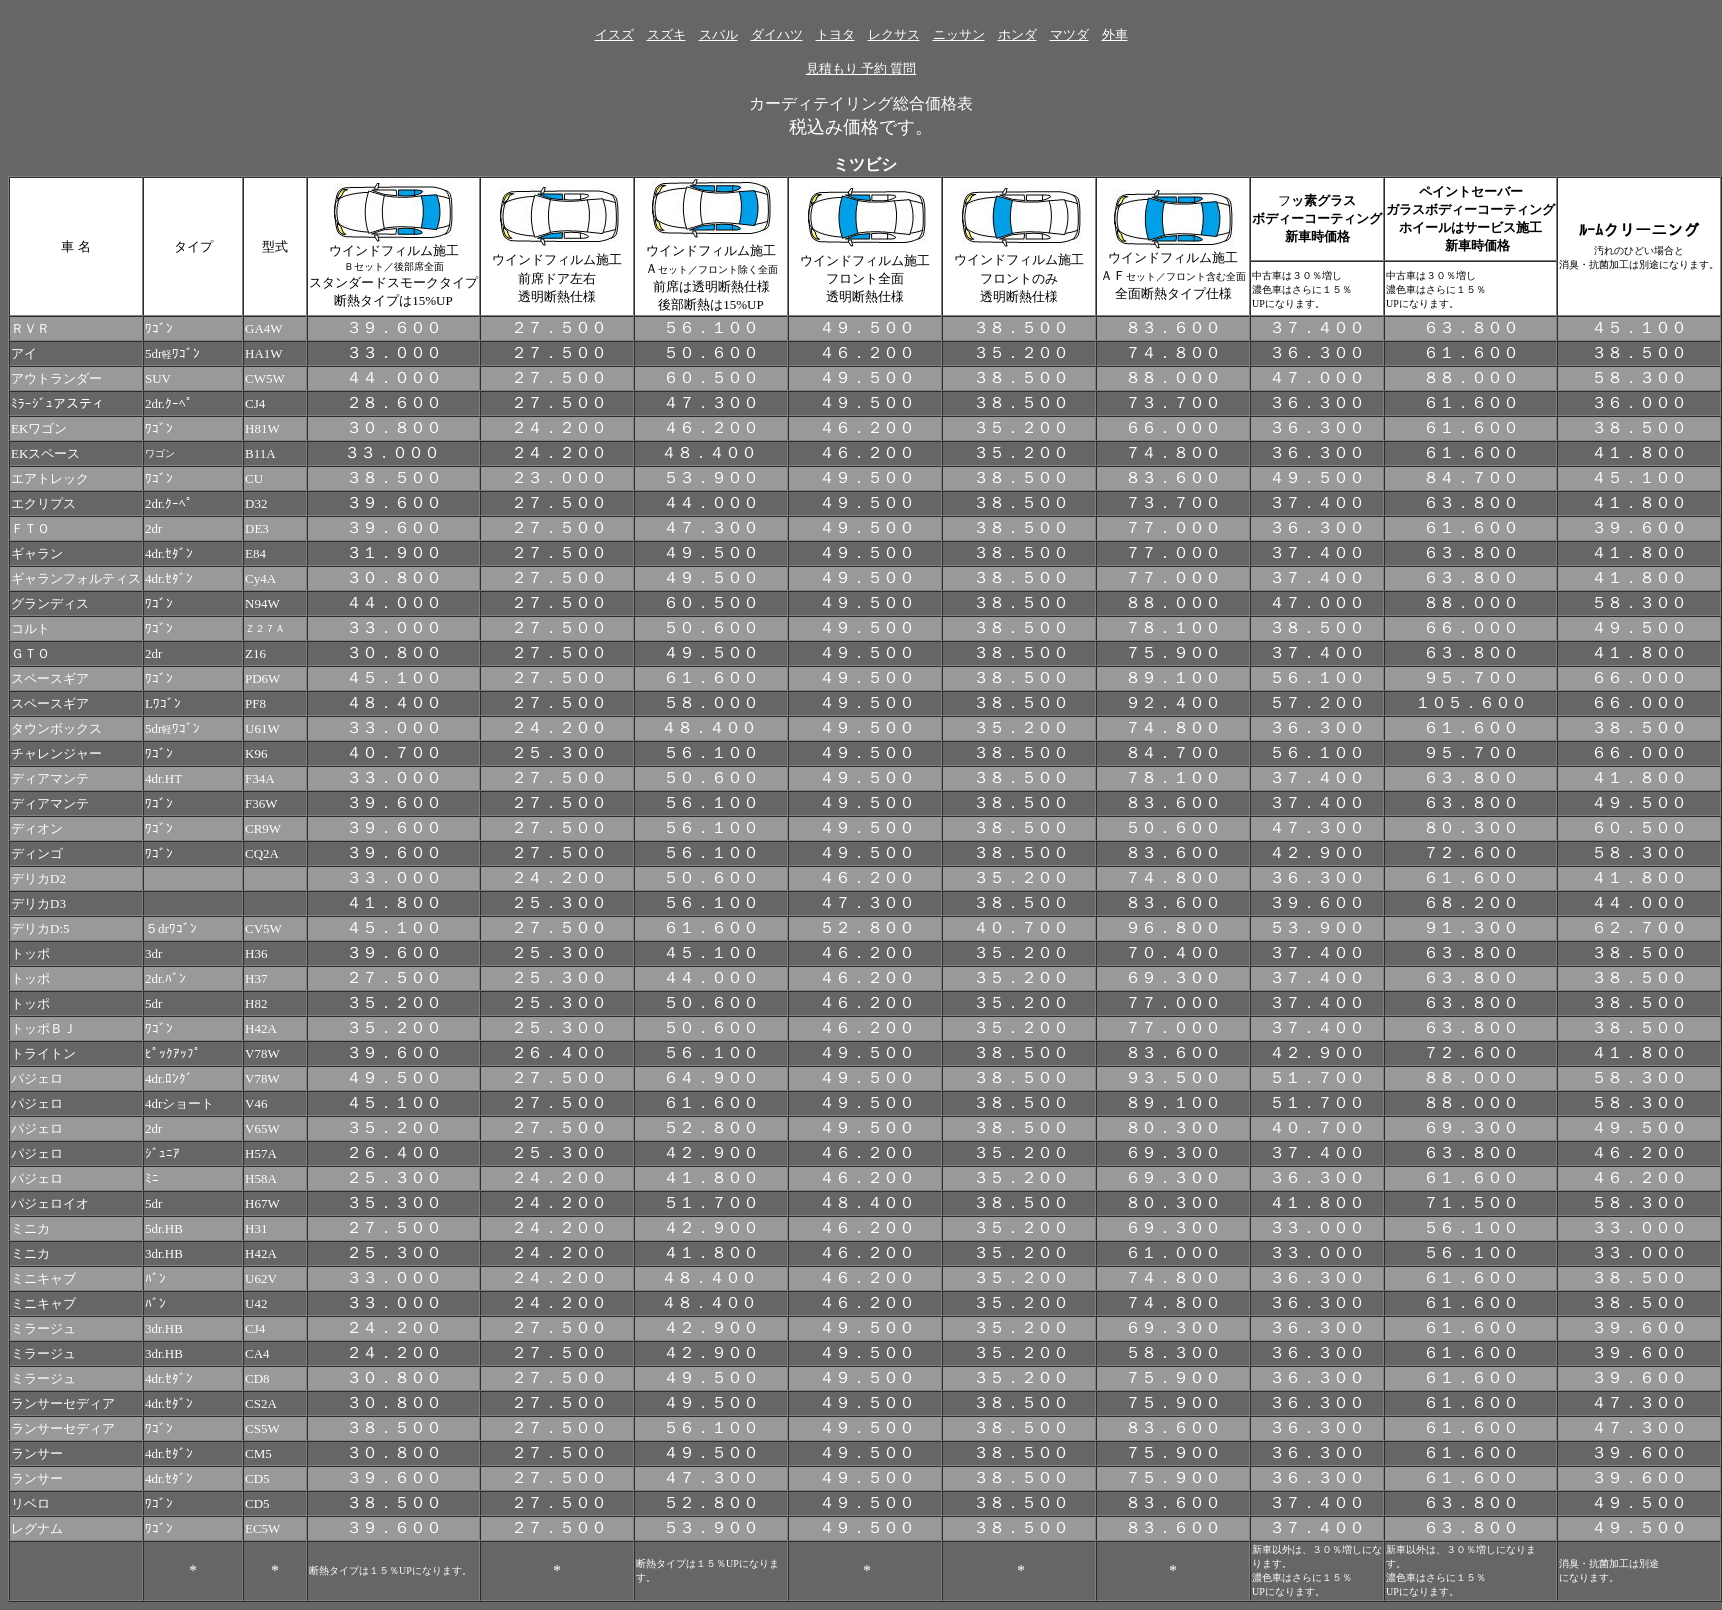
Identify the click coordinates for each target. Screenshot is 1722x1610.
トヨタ (835, 34)
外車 (1115, 34)
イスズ (614, 34)
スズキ (666, 34)
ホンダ (1017, 34)
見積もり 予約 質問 (861, 68)
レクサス (894, 34)
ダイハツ (777, 34)
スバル (718, 34)
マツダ (1069, 34)
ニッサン (959, 34)
